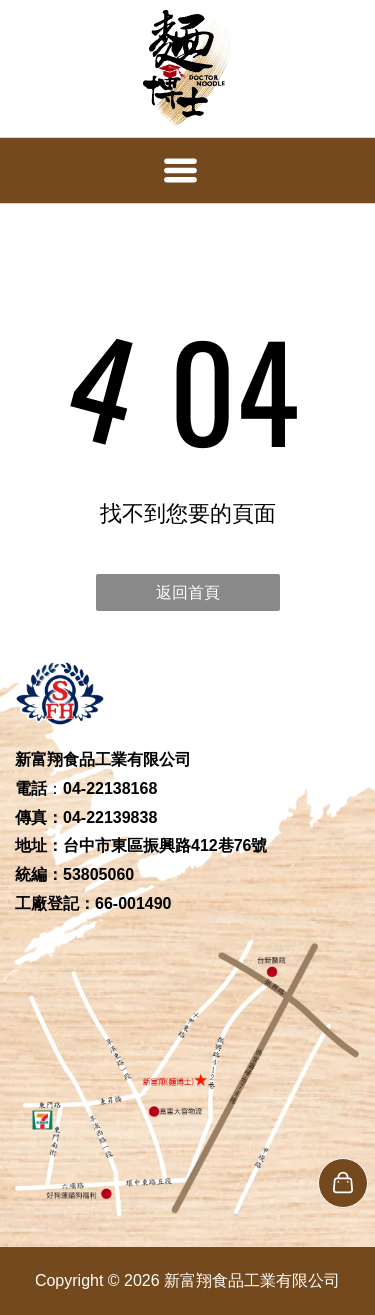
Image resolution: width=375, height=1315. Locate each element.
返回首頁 (188, 592)
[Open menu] (180, 170)
